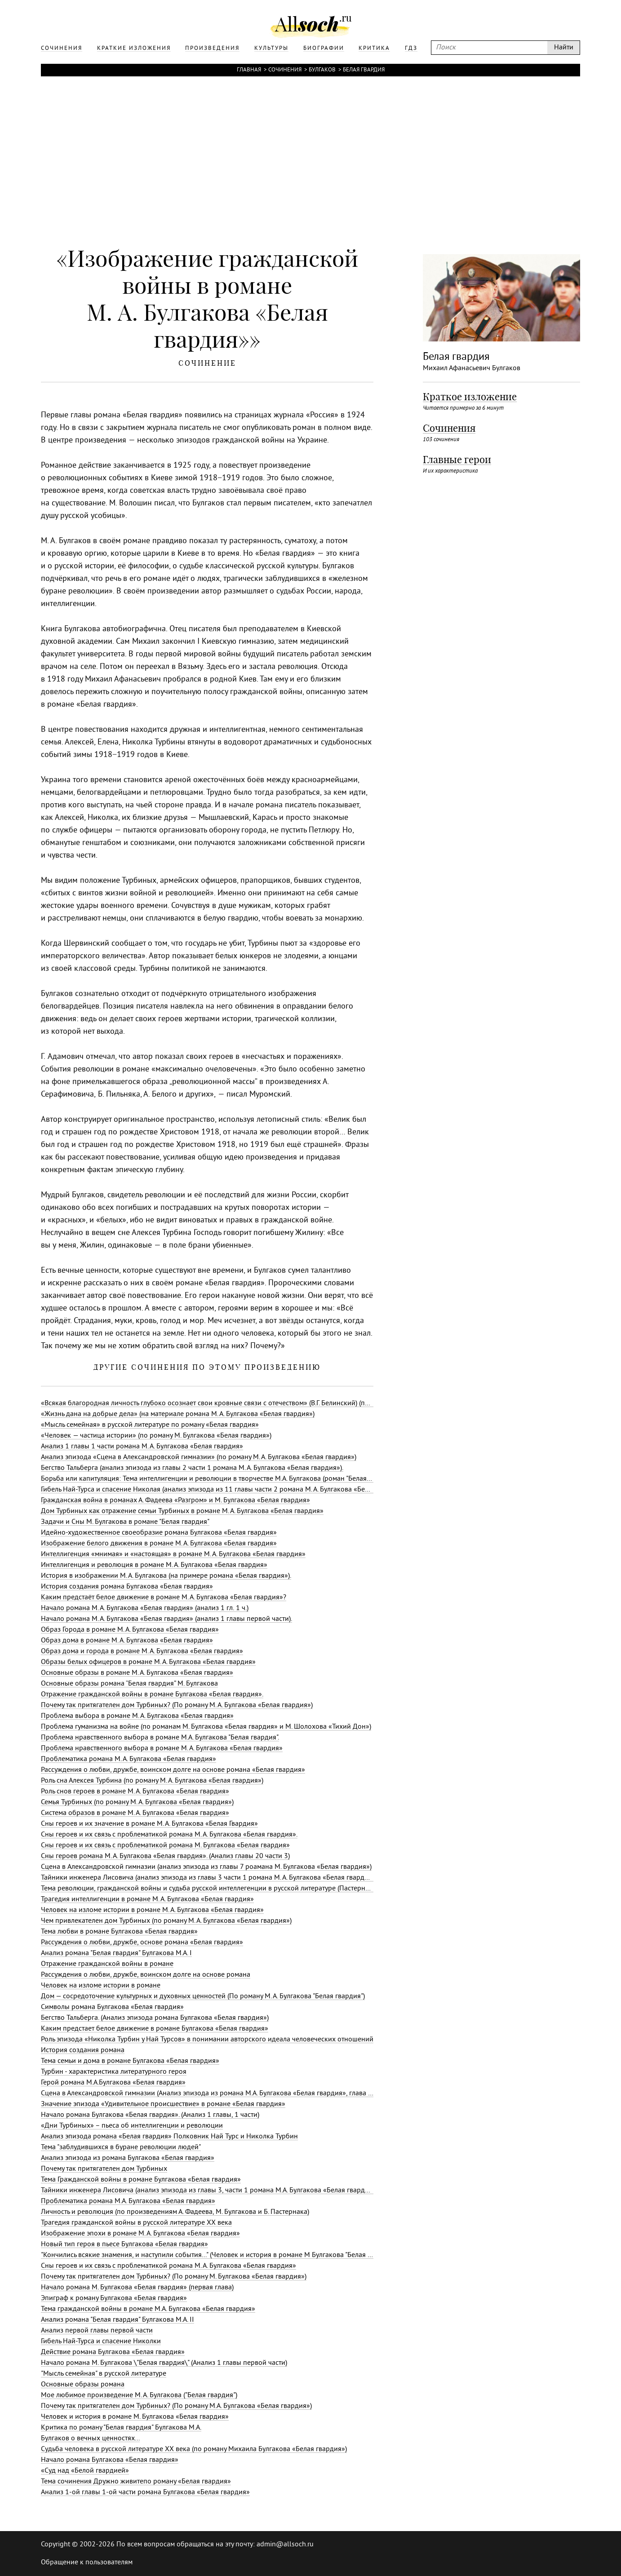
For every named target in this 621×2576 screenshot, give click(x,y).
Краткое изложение (470, 396)
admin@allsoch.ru (285, 2544)
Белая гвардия (364, 70)
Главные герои (457, 459)
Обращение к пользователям (87, 2562)
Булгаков (322, 70)
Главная (249, 70)
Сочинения (285, 70)
